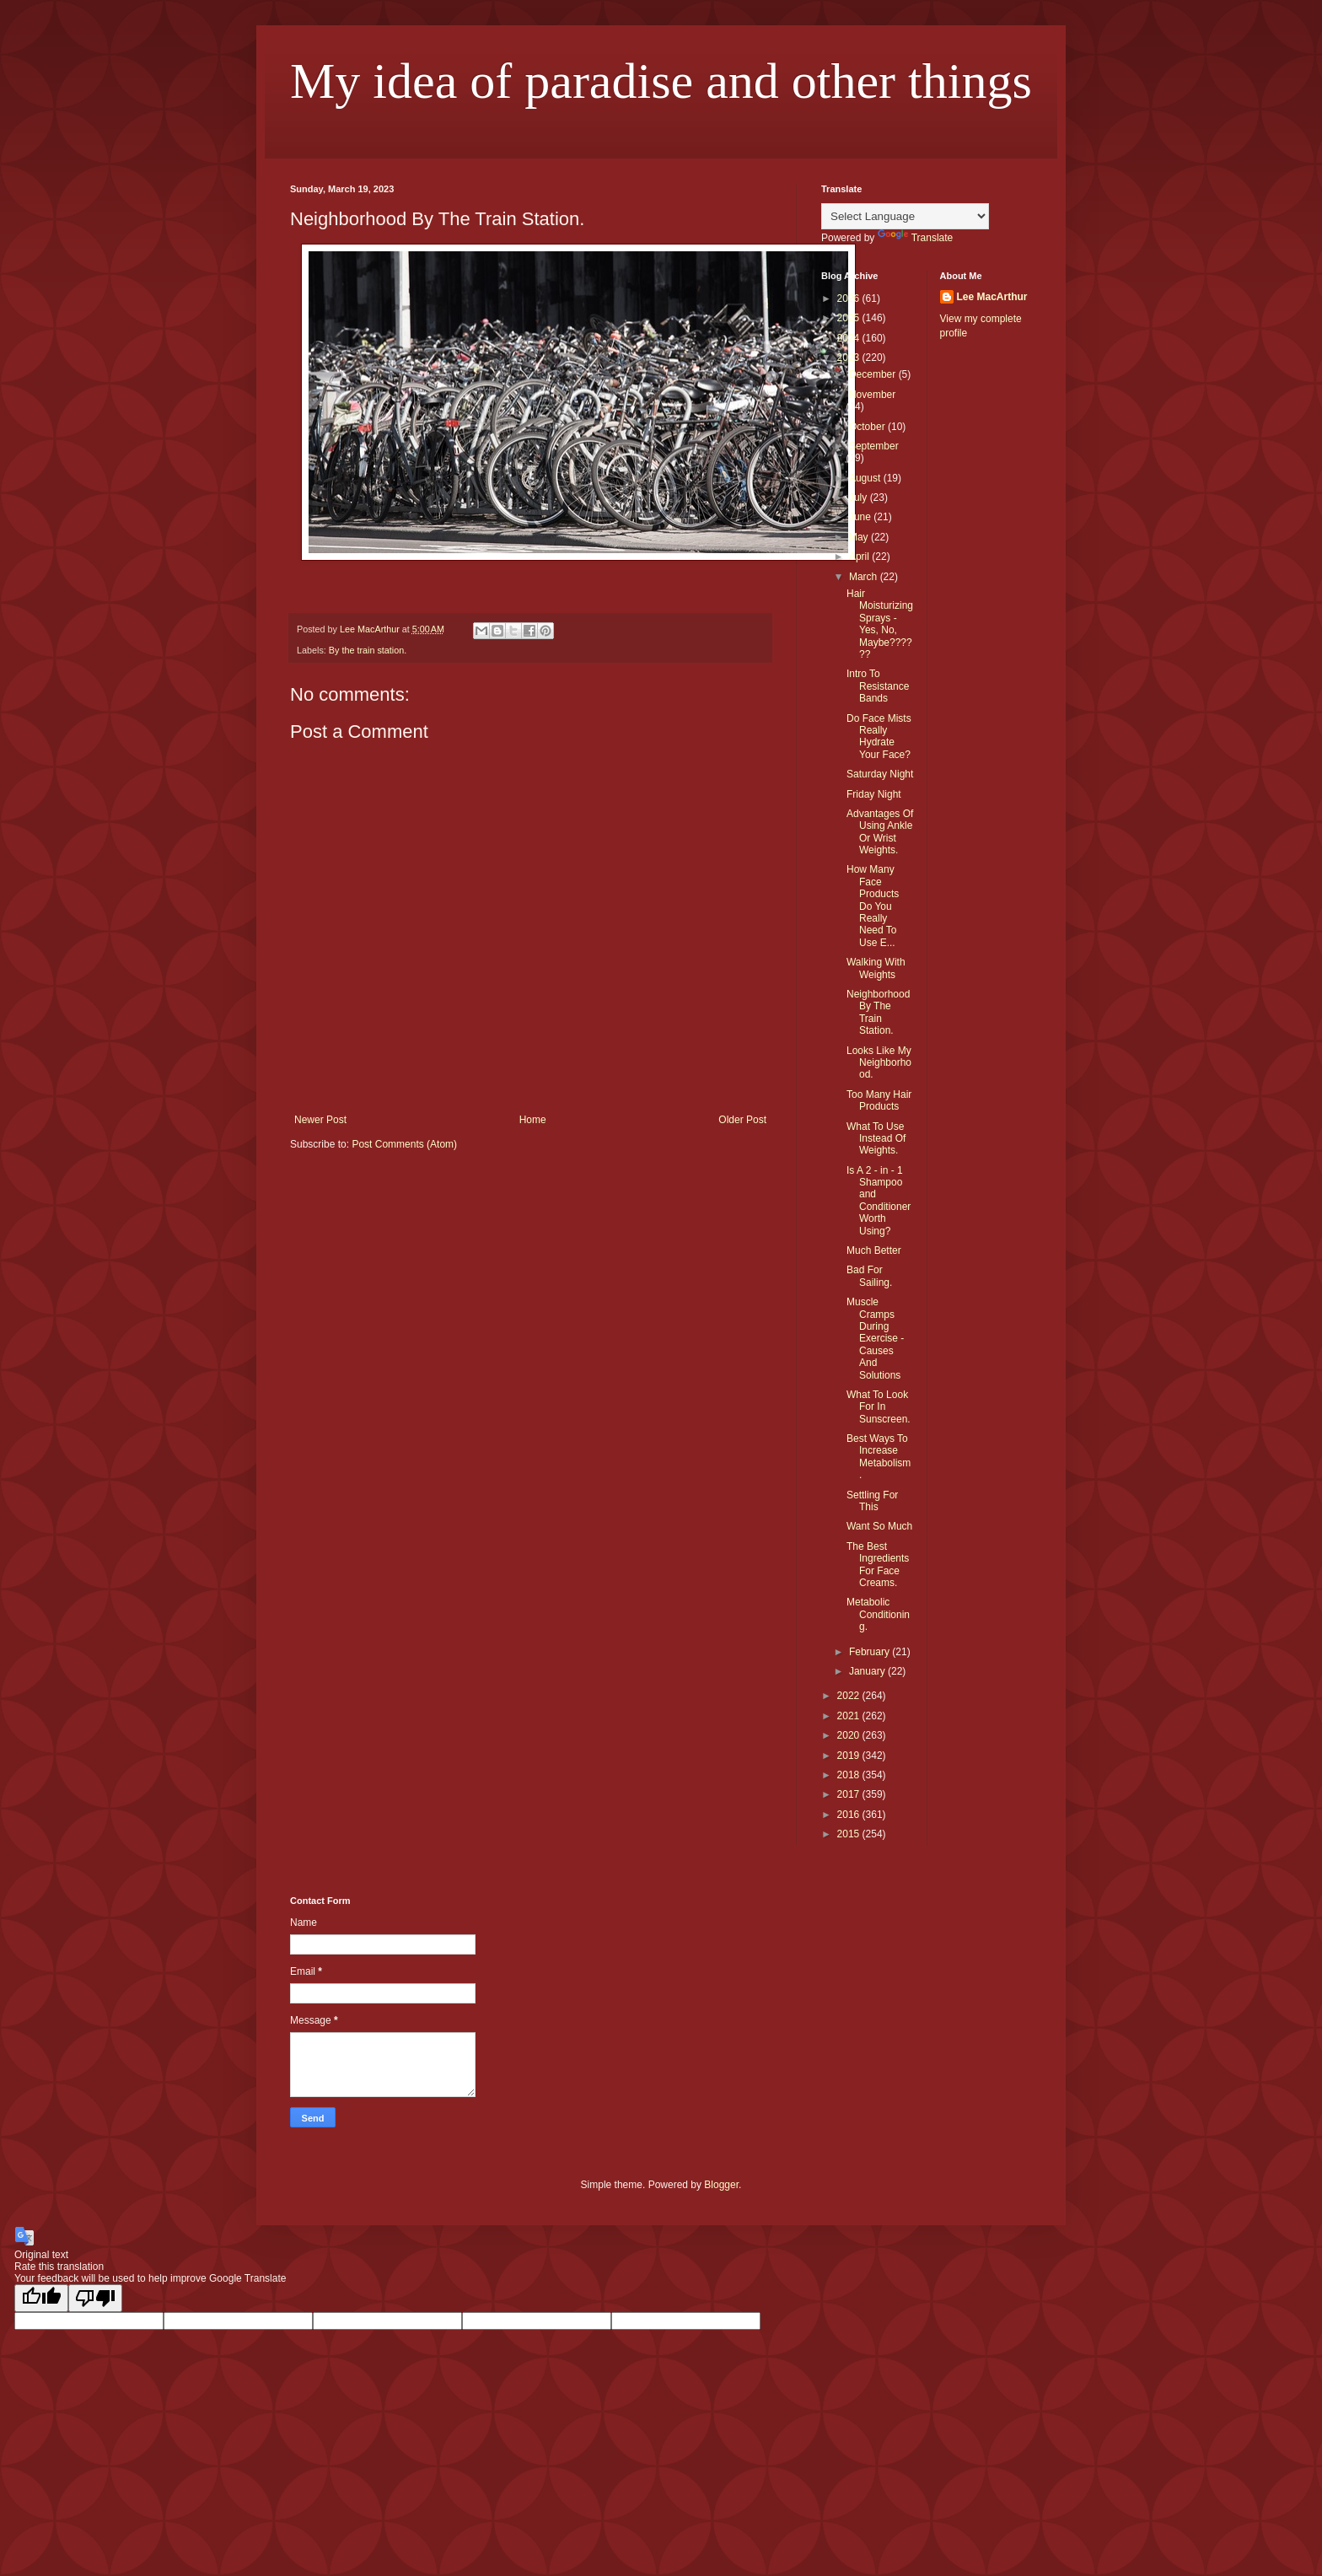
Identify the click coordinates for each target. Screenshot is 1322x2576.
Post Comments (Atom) (404, 1144)
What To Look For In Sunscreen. (878, 1407)
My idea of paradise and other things (661, 81)
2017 (850, 1794)
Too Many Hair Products (878, 1100)
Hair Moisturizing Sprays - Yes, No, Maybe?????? (879, 624)
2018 (850, 1775)
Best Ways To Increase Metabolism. (878, 1457)
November (872, 395)
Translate (916, 238)
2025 (850, 318)
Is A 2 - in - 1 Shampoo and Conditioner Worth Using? (878, 1200)
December (874, 374)
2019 (850, 1755)
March (864, 577)
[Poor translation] (95, 2298)
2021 (850, 1716)
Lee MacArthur (992, 297)
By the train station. (367, 650)
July (859, 497)
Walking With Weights (876, 968)
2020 (850, 1735)
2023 (850, 357)
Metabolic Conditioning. (878, 1614)
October (868, 427)
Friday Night (873, 794)
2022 (850, 1696)
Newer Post (320, 1120)
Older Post (742, 1120)
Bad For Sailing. (869, 1276)
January (868, 1671)
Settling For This (872, 1501)
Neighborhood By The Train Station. (878, 1012)
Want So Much (879, 1526)
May (860, 537)
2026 (850, 298)
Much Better (873, 1250)
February (870, 1652)
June (861, 517)
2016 (850, 1814)
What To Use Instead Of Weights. (876, 1139)
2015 (850, 1834)
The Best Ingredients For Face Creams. (877, 1565)
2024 (850, 338)
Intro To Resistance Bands (877, 686)
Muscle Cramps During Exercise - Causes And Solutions (875, 1338)
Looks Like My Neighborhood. (878, 1063)
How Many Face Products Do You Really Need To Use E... (872, 905)
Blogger (721, 2185)
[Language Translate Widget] (905, 216)
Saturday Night (879, 774)
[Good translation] (41, 2298)
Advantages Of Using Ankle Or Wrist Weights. (879, 832)
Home (532, 1120)
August (866, 478)
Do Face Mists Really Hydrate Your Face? (878, 737)
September (874, 446)
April (860, 556)
